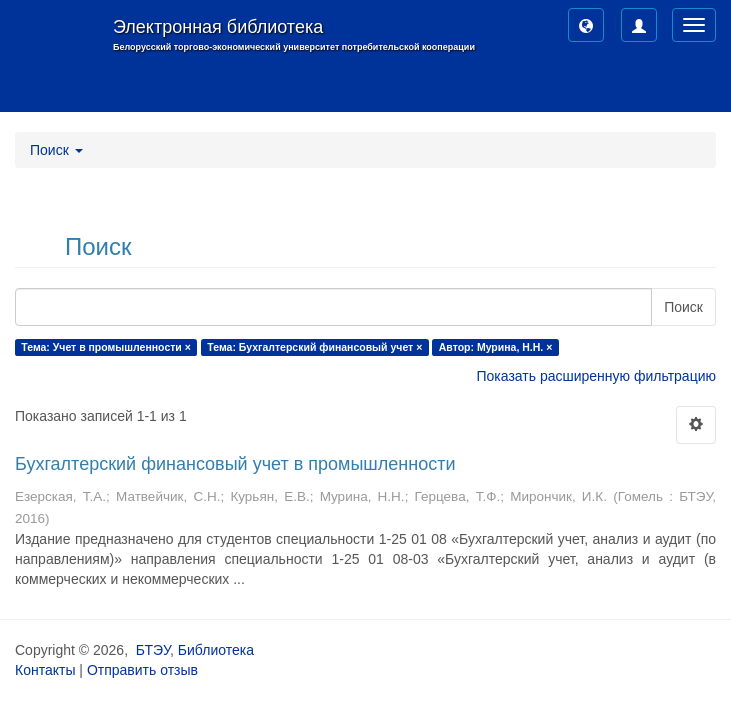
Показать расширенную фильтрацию (596, 376)
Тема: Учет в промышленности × (106, 347)
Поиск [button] (56, 150)
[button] (586, 25)
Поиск (683, 307)
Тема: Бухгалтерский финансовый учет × (314, 347)
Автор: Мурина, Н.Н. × (496, 347)
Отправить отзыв (142, 670)
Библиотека (216, 650)
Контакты (45, 670)
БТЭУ (153, 650)
